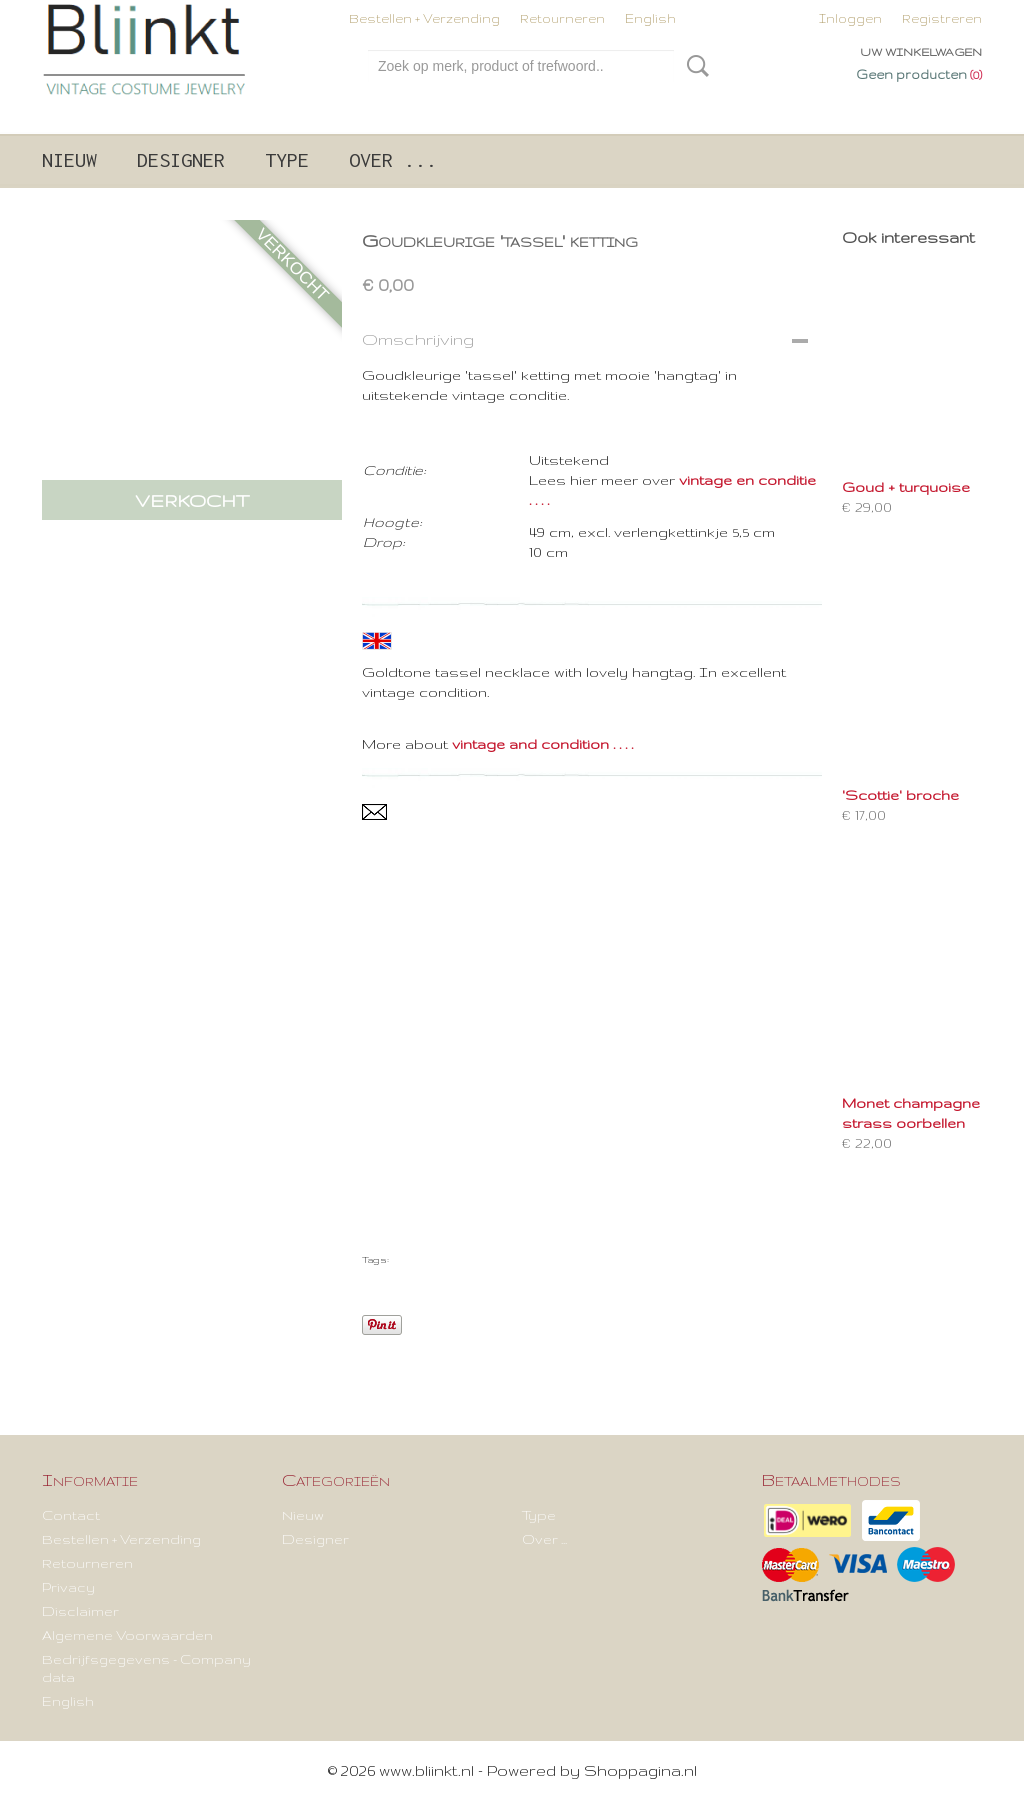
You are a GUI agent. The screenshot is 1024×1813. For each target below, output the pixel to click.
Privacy (68, 1587)
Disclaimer (80, 1611)
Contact (71, 1515)
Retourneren (562, 18)
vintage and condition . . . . (542, 744)
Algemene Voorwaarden (127, 1635)
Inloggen (850, 18)
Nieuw (69, 159)
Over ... (393, 159)
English (650, 18)
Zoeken (694, 66)
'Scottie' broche (900, 795)
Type (287, 159)
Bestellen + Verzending (424, 18)
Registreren (942, 18)
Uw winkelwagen (921, 52)
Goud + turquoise (906, 487)
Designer (181, 159)
